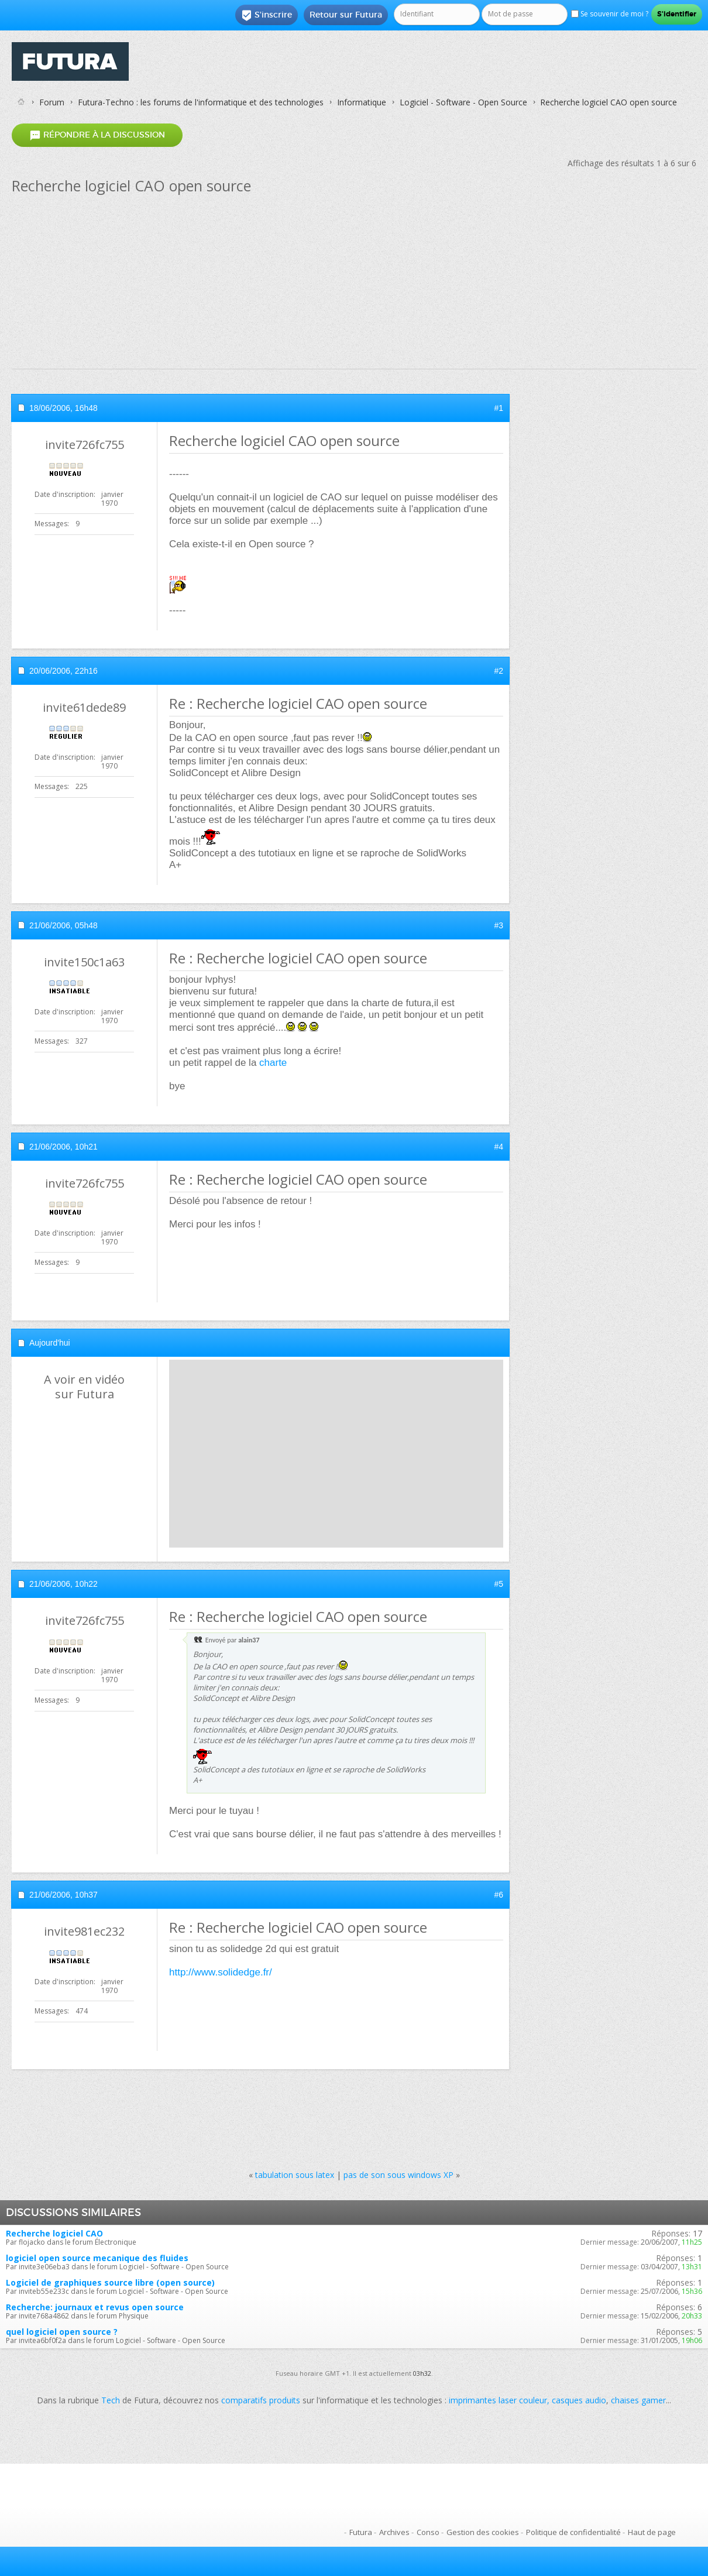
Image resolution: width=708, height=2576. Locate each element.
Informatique (361, 102)
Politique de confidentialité (573, 2532)
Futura (360, 2532)
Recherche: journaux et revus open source (95, 2307)
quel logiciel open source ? (62, 2331)
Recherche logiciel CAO (54, 2233)
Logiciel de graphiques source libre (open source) (110, 2282)
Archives (394, 2532)
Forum (51, 102)
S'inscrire (266, 15)
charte (273, 1062)
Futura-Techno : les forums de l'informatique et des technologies (201, 102)
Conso (428, 2532)
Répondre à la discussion (97, 135)
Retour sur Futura (346, 14)
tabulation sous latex (294, 2174)
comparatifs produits (260, 2400)
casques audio (579, 2400)
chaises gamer (638, 2400)
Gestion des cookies (482, 2532)
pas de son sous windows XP (398, 2174)
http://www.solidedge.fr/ (220, 1972)
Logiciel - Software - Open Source (463, 102)
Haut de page (652, 2532)
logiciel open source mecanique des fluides (97, 2257)
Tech (110, 2400)
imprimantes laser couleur (498, 2400)
